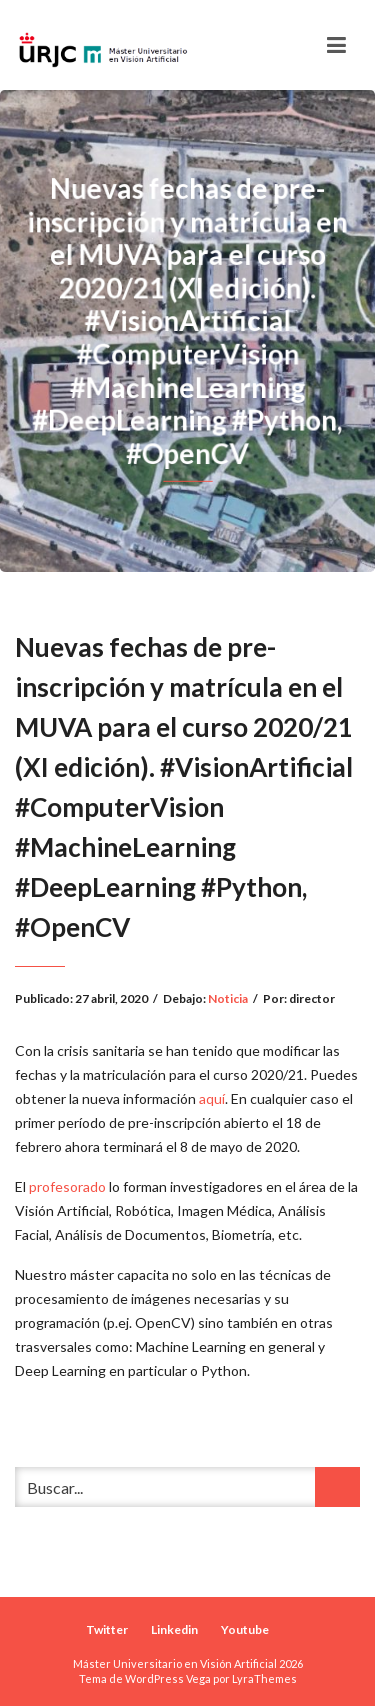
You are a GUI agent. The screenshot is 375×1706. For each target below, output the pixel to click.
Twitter (107, 1629)
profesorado (67, 1186)
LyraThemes (264, 1678)
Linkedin (174, 1629)
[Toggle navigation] (336, 45)
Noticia (228, 998)
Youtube (245, 1629)
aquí (212, 1098)
